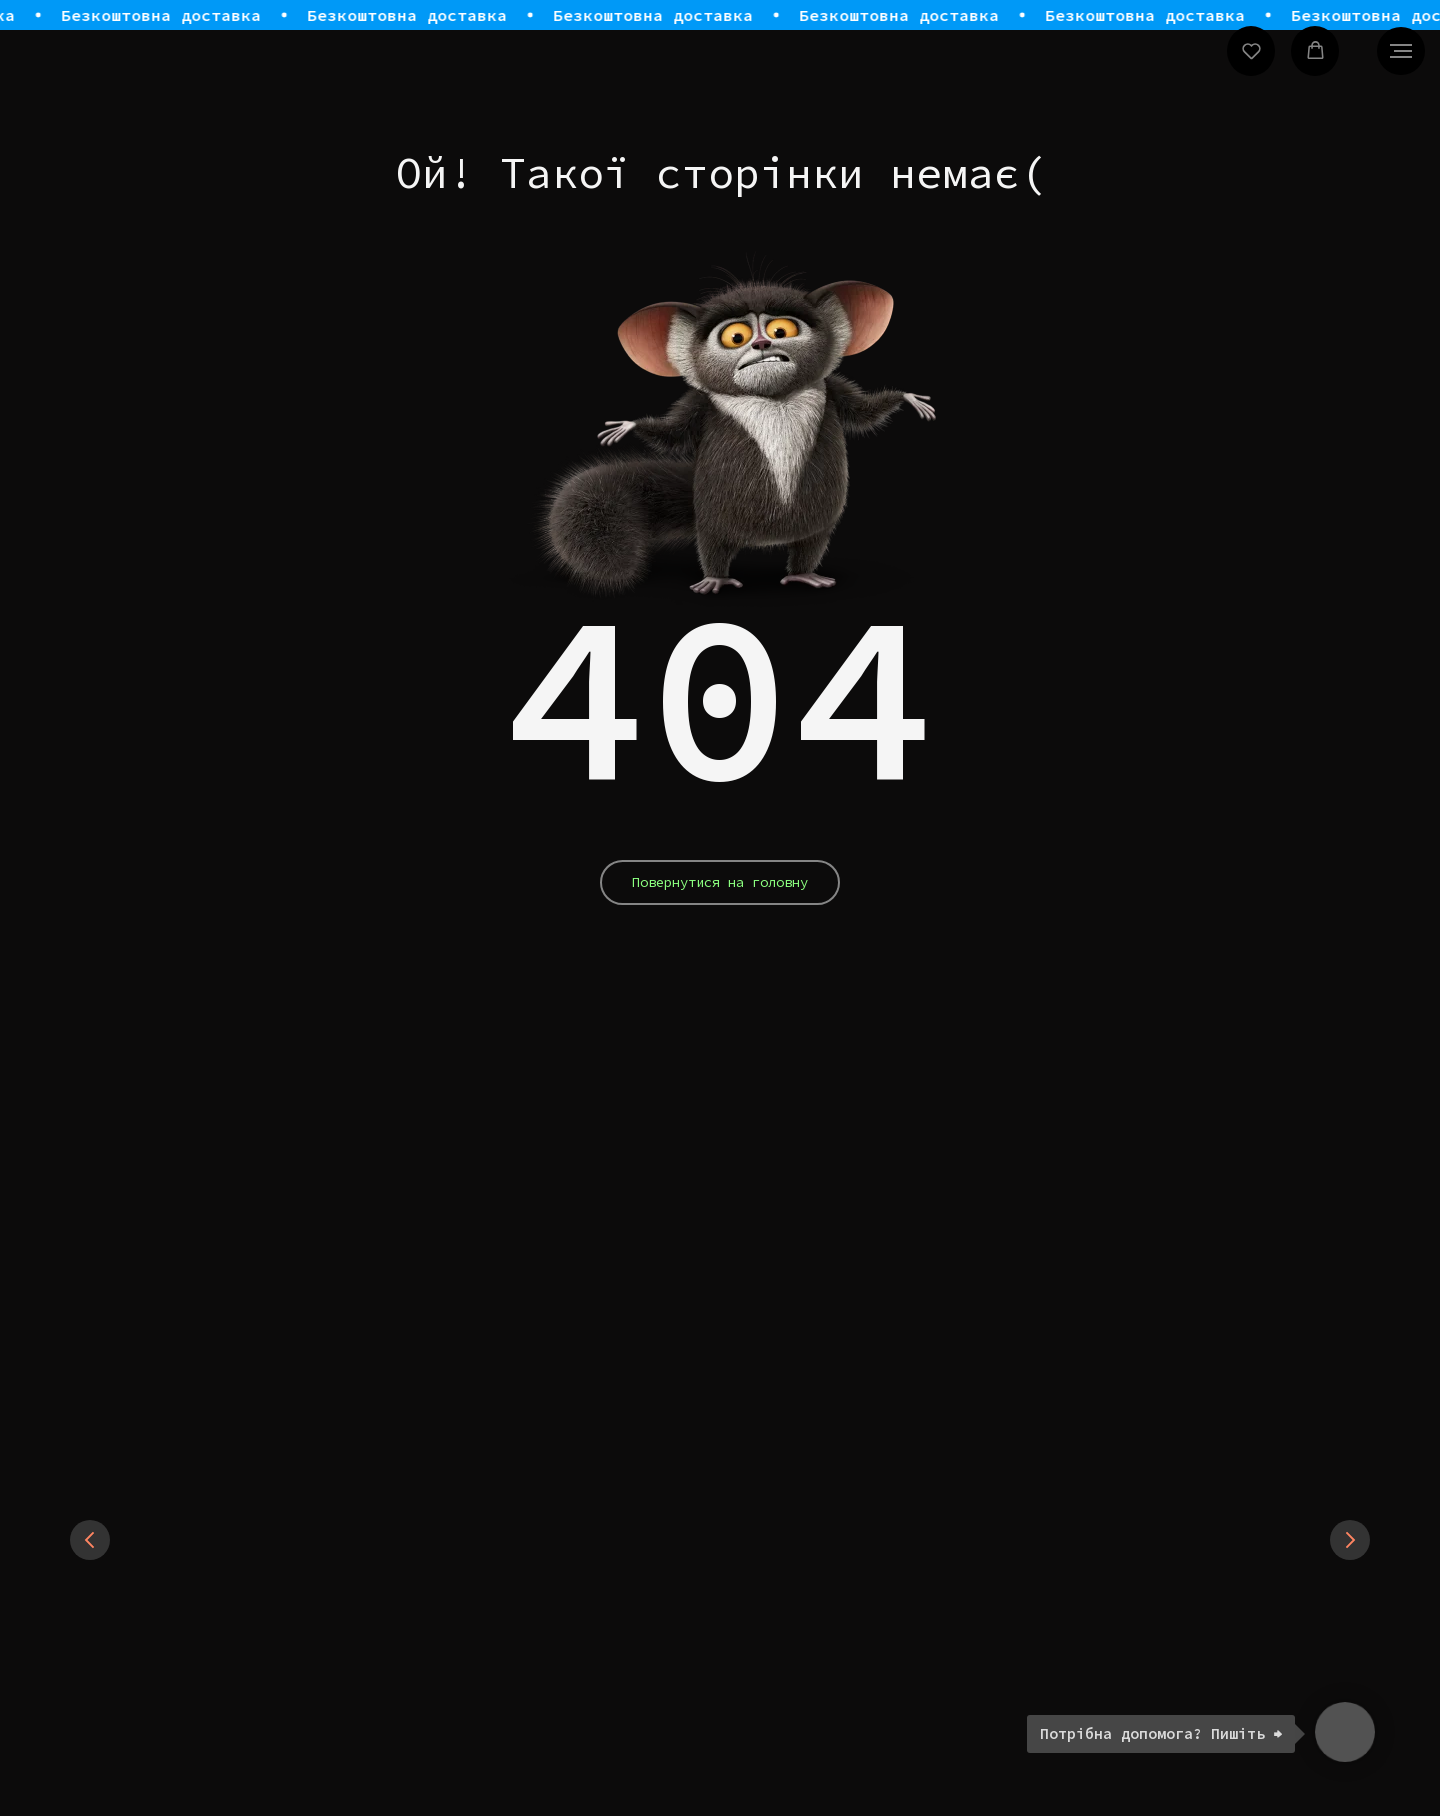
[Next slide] (1350, 1540)
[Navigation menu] (1401, 51)
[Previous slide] (90, 1540)
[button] (1251, 50)
